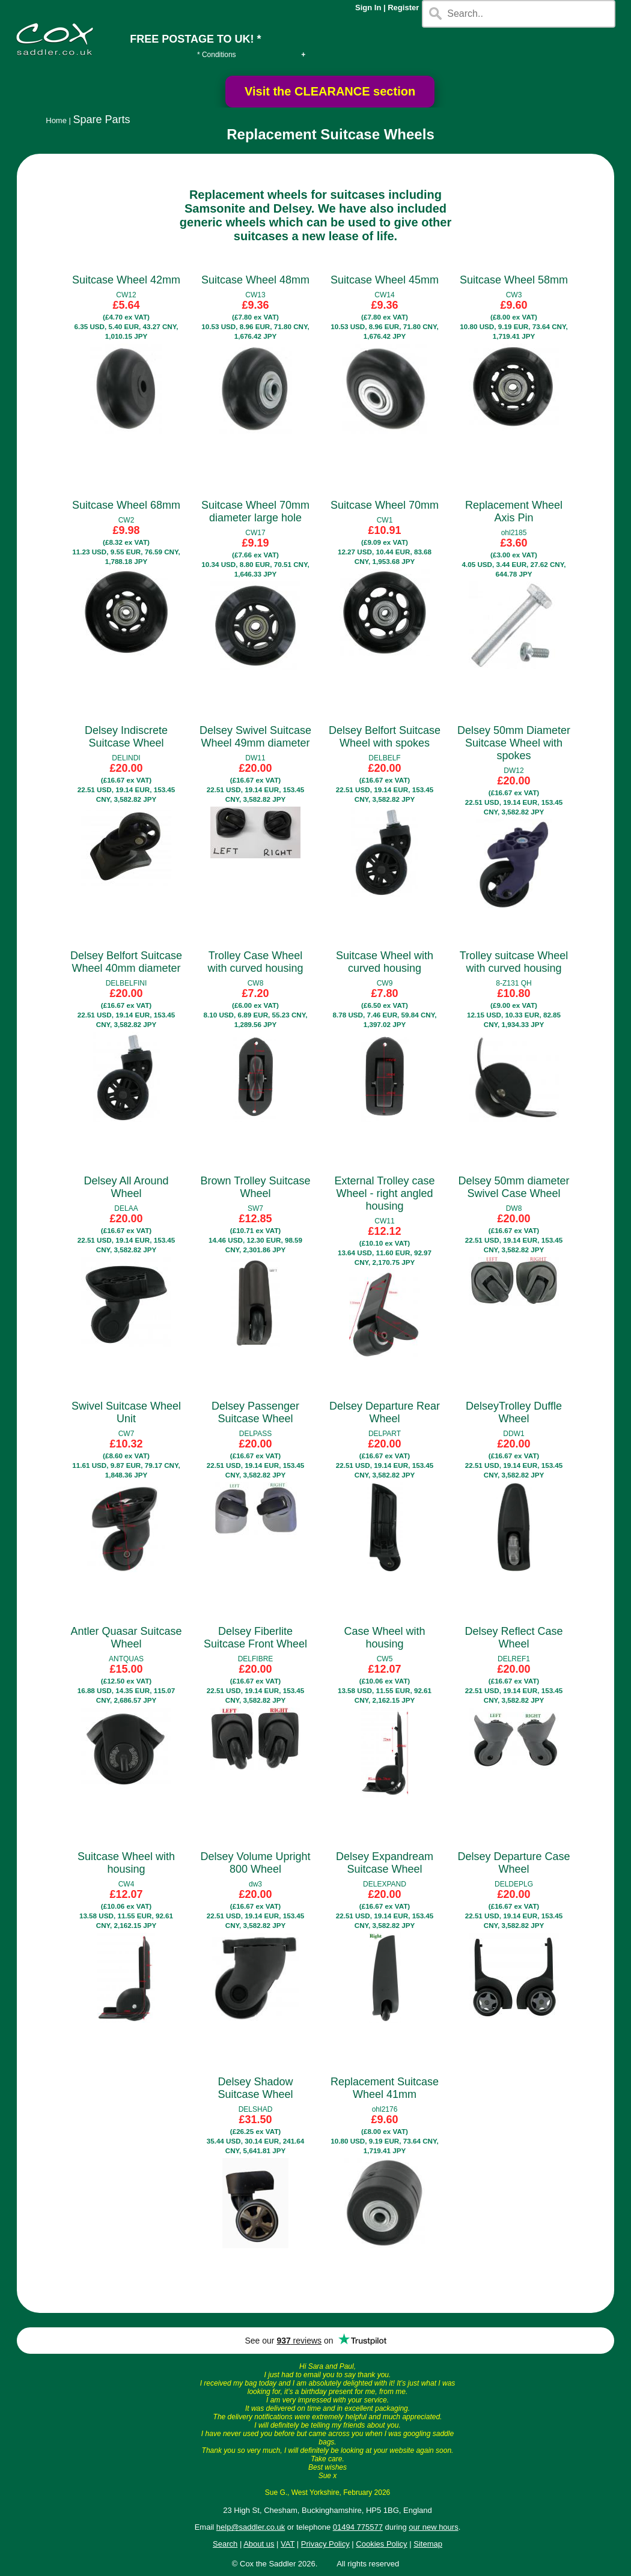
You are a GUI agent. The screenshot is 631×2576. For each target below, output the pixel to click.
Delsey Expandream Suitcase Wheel (384, 1862)
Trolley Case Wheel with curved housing (255, 962)
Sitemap (427, 2543)
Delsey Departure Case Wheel (513, 1862)
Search (225, 2543)
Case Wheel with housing (384, 1637)
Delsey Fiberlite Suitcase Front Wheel (255, 1637)
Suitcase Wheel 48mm (255, 280)
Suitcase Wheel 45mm (385, 280)
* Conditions (216, 54)
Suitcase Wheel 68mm (126, 505)
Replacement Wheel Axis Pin (513, 511)
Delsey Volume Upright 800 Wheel (255, 1862)
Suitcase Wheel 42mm (126, 280)
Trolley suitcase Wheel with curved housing (514, 962)
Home (56, 120)
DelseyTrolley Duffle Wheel (514, 1412)
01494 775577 (358, 2527)
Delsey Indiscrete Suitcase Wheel (126, 736)
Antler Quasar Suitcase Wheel (125, 1637)
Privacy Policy (325, 2543)
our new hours (433, 2527)
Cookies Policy (381, 2543)
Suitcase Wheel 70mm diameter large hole (255, 511)
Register (403, 7)
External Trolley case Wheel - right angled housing (384, 1193)
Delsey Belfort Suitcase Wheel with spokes (384, 736)
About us (258, 2543)
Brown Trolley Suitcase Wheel (255, 1187)
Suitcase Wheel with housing (126, 1862)
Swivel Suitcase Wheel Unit (126, 1412)
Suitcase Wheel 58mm (514, 280)
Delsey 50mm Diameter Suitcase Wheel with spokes (513, 743)
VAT (287, 2543)
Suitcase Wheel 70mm (385, 505)
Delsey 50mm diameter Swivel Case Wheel (513, 1187)
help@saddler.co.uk (250, 2527)
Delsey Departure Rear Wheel (384, 1412)
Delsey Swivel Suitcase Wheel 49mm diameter (255, 736)
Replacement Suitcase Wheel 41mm (385, 2088)
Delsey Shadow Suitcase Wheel (255, 2088)
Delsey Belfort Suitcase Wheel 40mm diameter (126, 962)
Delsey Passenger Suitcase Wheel (255, 1412)
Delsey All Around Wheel (126, 1187)
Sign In (368, 7)
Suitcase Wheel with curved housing (384, 962)
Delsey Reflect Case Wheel (513, 1637)
